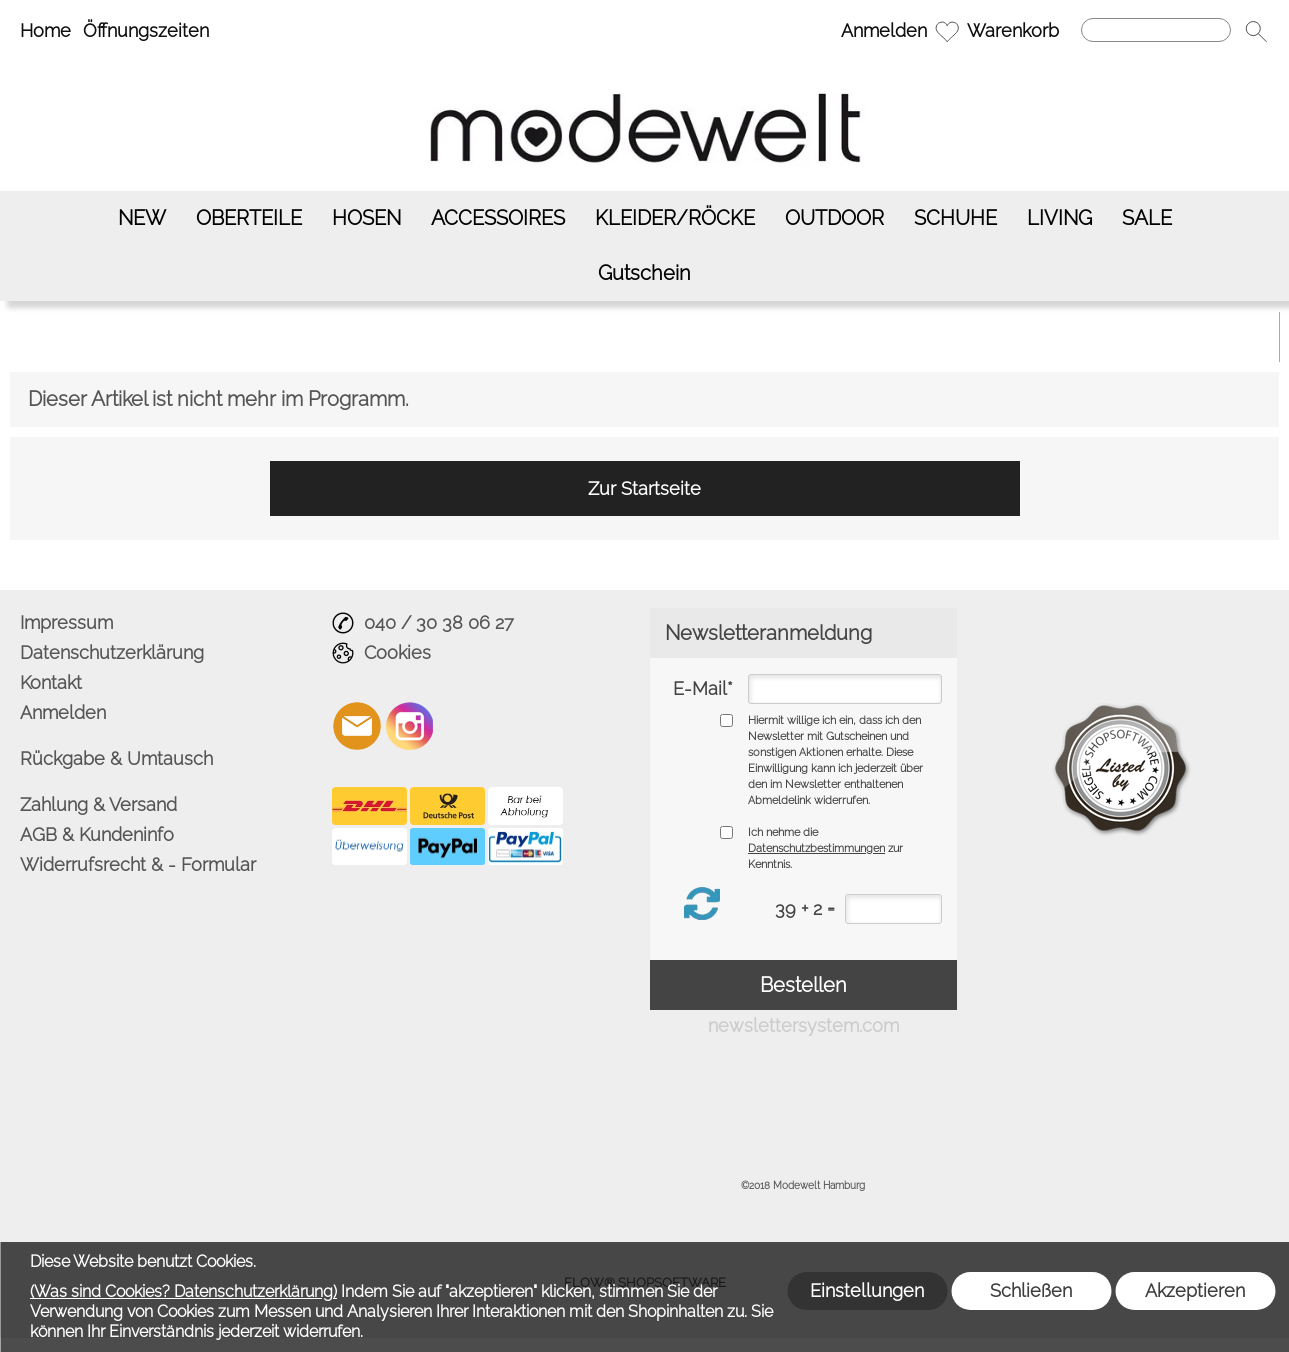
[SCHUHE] (955, 218)
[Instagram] (410, 726)
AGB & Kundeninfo (97, 834)
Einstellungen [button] (867, 1290)
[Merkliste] (947, 31)
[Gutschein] (644, 273)
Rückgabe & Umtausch (116, 758)
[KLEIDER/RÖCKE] (675, 218)
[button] (1256, 31)
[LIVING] (1059, 218)
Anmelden (884, 30)
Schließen (1031, 1290)
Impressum (66, 622)
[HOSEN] (366, 218)
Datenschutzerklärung (112, 652)
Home (45, 30)
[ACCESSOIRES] (498, 218)
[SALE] (1147, 218)
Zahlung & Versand (98, 804)
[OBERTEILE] (249, 218)
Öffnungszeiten (146, 30)
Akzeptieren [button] (1195, 1290)
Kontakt (51, 682)
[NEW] (142, 218)
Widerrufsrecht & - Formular (138, 864)
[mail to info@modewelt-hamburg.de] (357, 726)
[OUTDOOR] (834, 218)
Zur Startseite (644, 488)
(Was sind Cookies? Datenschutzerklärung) (183, 1291)
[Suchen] (1156, 30)
